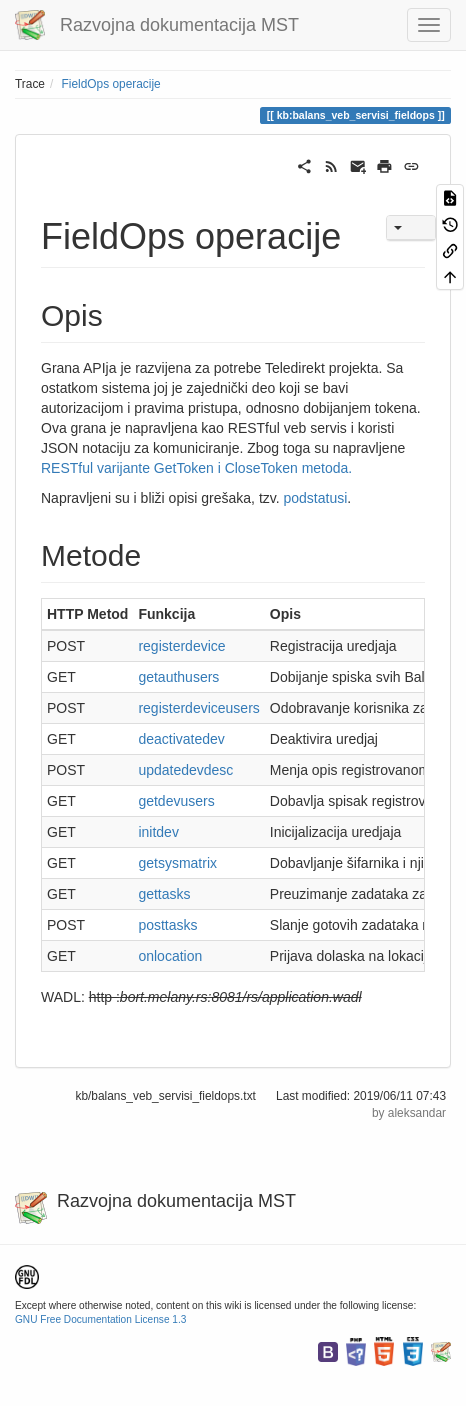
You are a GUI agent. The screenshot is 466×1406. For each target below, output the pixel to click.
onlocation (170, 956)
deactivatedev (181, 739)
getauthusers (178, 677)
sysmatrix (187, 863)
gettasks (164, 894)
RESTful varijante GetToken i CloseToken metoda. (196, 468)
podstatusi (316, 498)
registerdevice (181, 646)
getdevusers (176, 801)
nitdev (160, 832)
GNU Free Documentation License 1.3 (100, 1319)
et (152, 863)
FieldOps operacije (111, 84)
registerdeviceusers (198, 708)
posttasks (167, 925)
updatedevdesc (185, 770)
